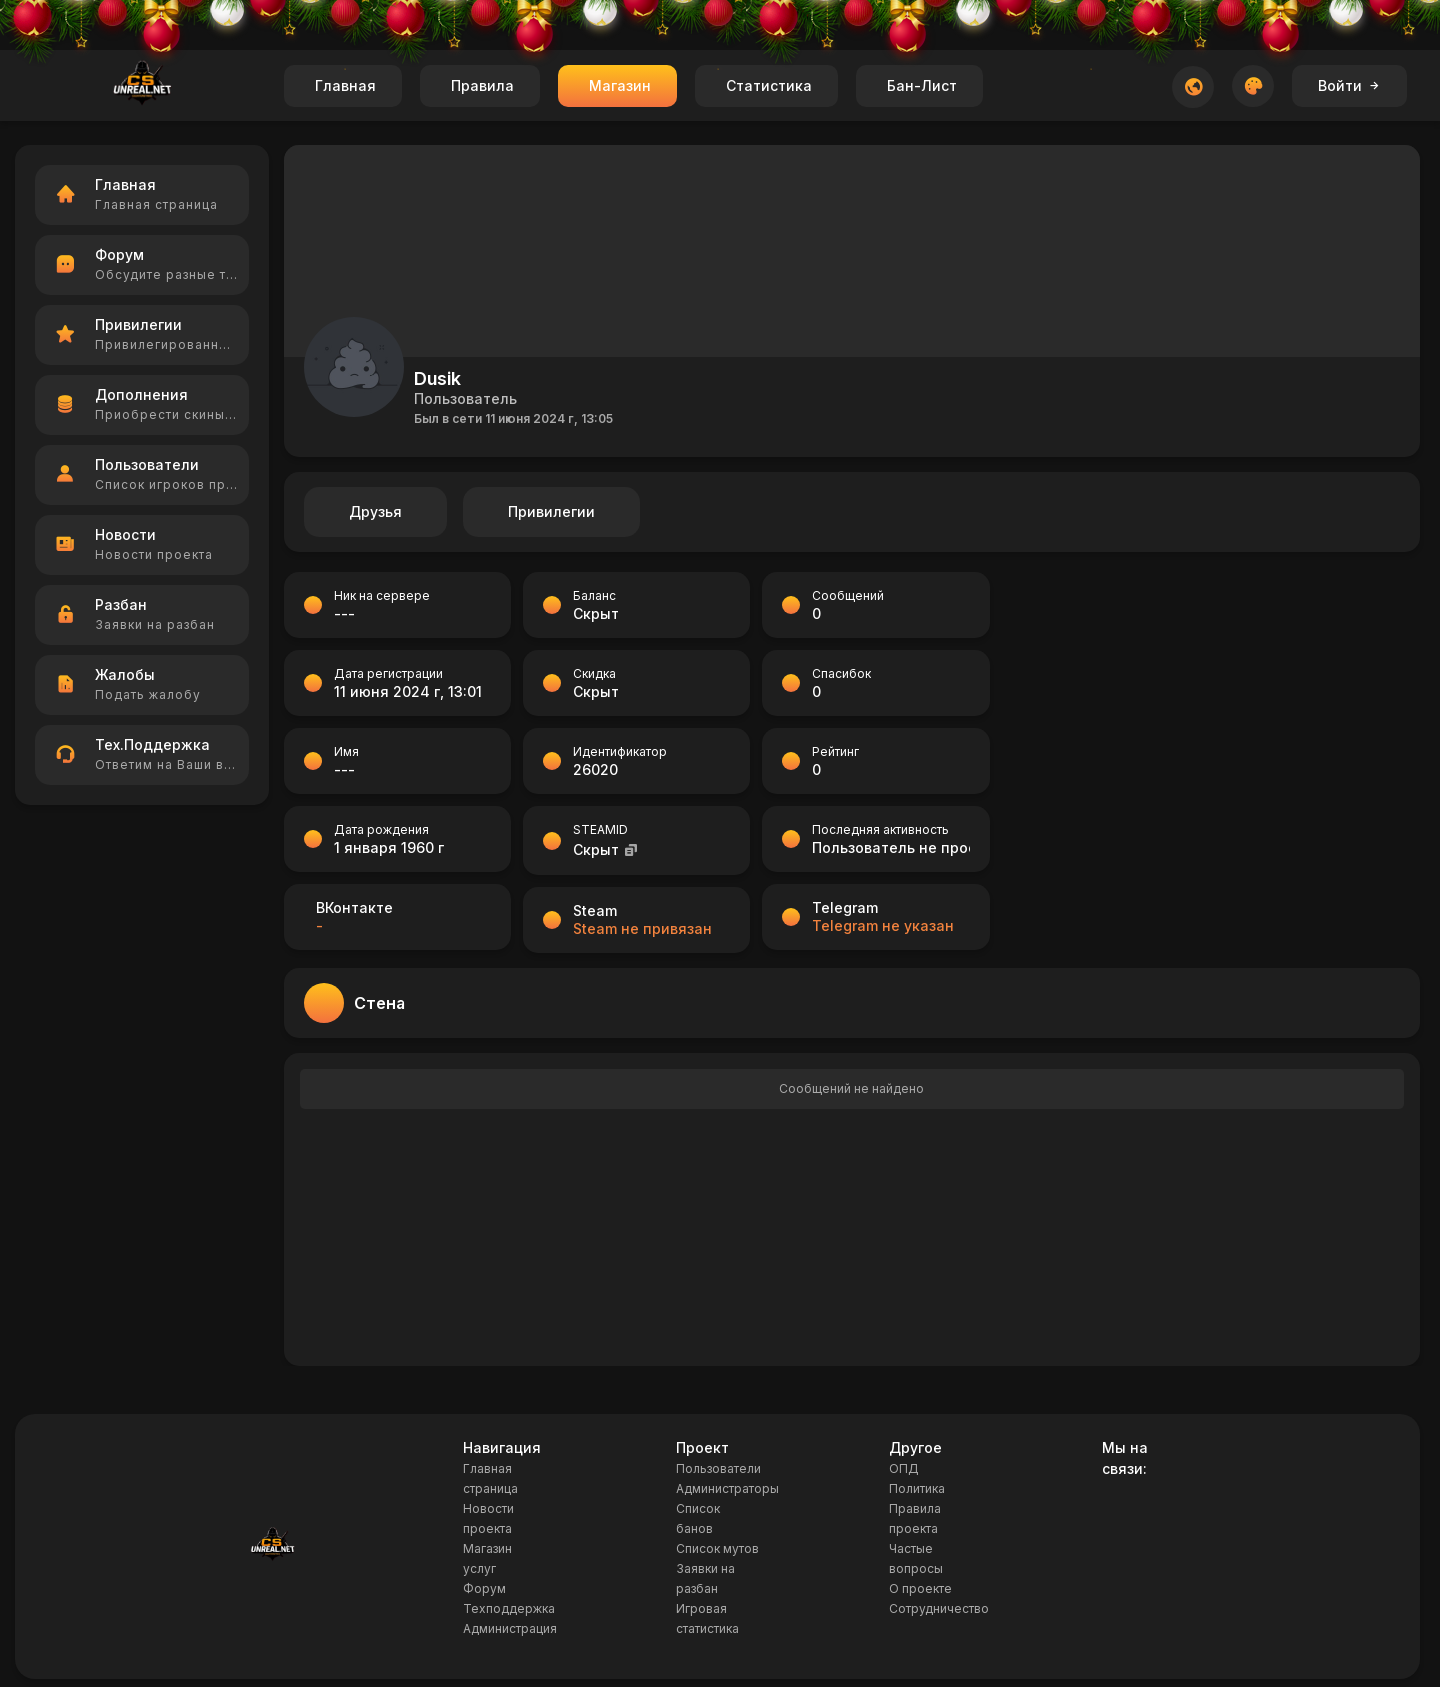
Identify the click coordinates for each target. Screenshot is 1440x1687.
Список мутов (717, 1548)
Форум (484, 1588)
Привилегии (551, 511)
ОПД (904, 1468)
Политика (917, 1488)
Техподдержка (509, 1608)
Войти (1349, 85)
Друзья (375, 511)
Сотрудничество (939, 1608)
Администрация (510, 1628)
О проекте (920, 1588)
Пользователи (718, 1468)
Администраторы (727, 1488)
